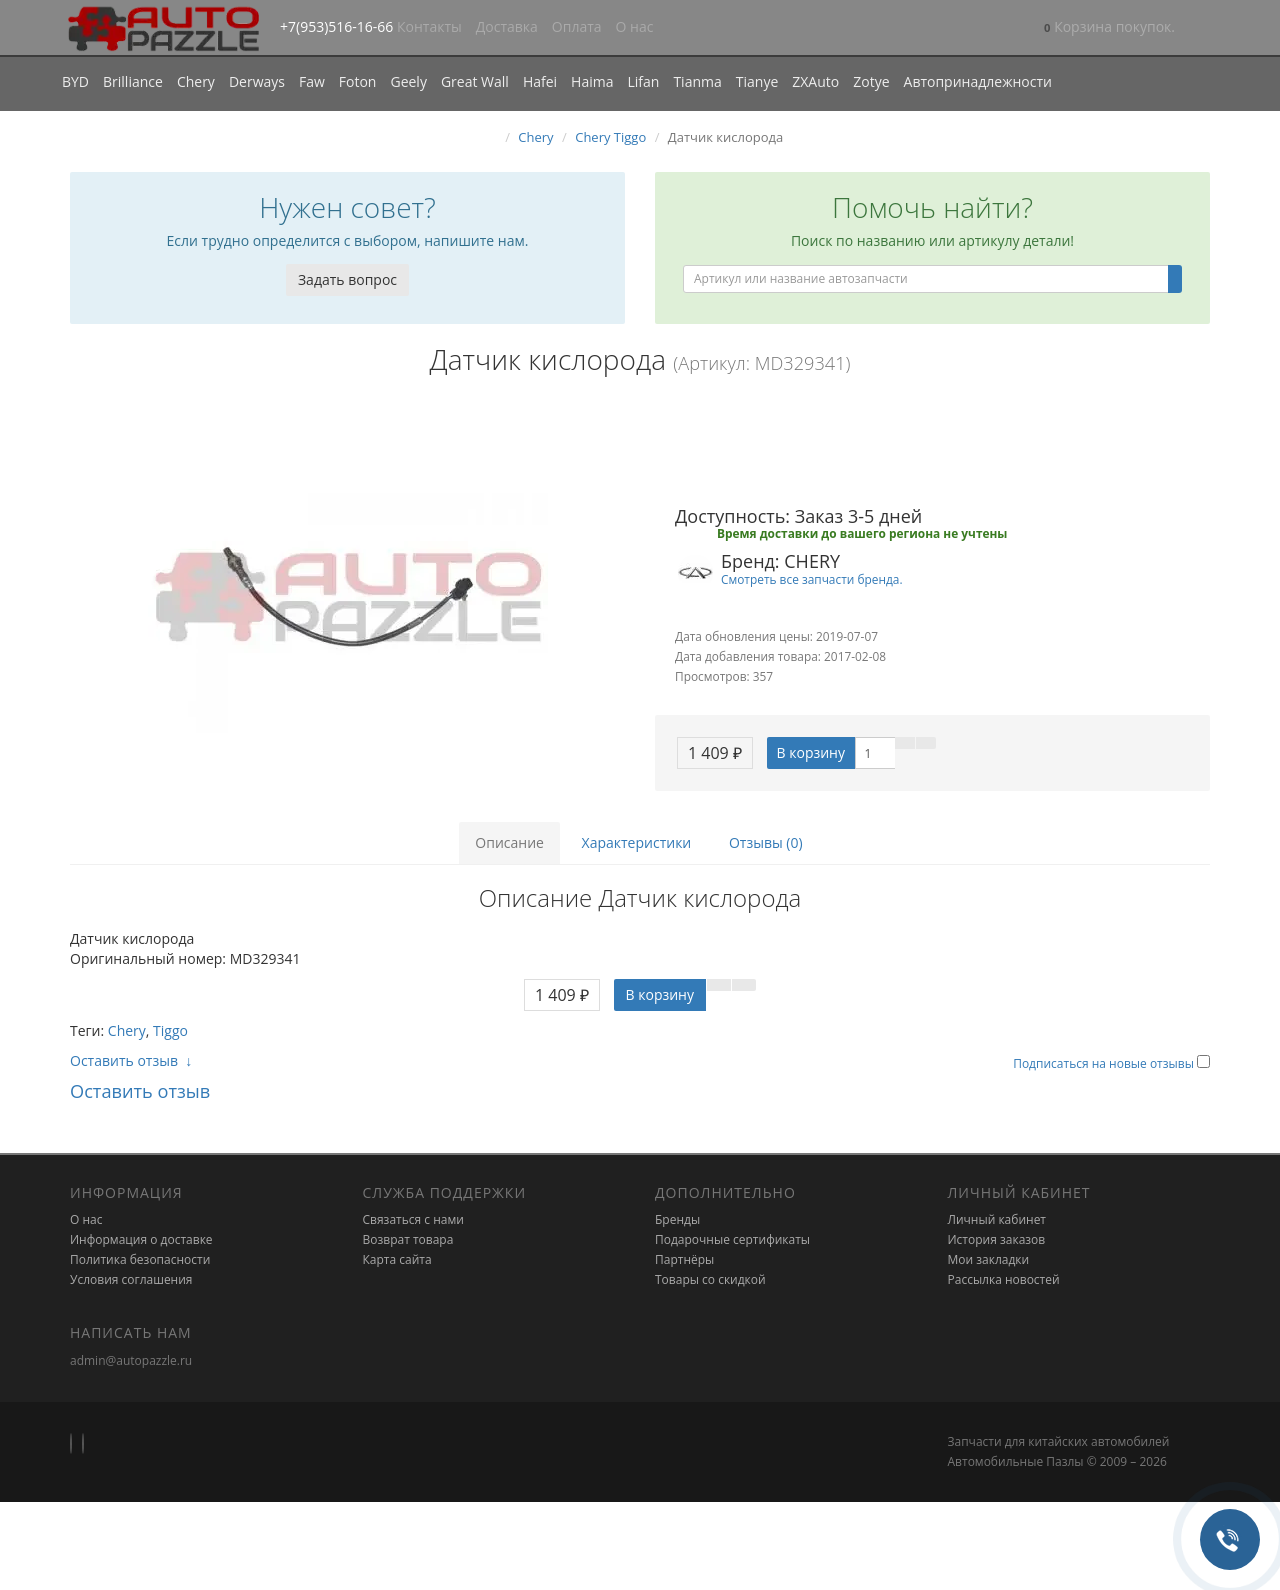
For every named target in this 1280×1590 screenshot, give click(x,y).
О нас (635, 26)
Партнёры (684, 1259)
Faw (312, 81)
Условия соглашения (131, 1279)
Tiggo (170, 1030)
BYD (75, 81)
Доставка (507, 26)
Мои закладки (989, 1259)
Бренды (677, 1219)
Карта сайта (397, 1259)
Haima (592, 81)
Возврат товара (408, 1239)
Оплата (577, 26)
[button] (1109, 28)
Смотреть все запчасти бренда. (812, 579)
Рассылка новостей (1004, 1279)
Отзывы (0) (766, 842)
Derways (257, 81)
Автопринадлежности (978, 81)
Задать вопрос (347, 279)
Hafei (540, 81)
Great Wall (475, 81)
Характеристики (637, 842)
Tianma (697, 81)
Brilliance (133, 81)
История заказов (997, 1239)
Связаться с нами (413, 1219)
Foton (358, 81)
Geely (408, 81)
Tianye (757, 81)
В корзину (811, 752)
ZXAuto (815, 81)
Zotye (871, 81)
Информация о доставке (141, 1239)
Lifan (643, 81)
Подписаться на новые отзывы (1105, 1063)
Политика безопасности (140, 1259)
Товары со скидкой (710, 1279)
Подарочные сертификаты (732, 1239)
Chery (196, 81)
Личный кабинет (997, 1219)
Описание (509, 842)
